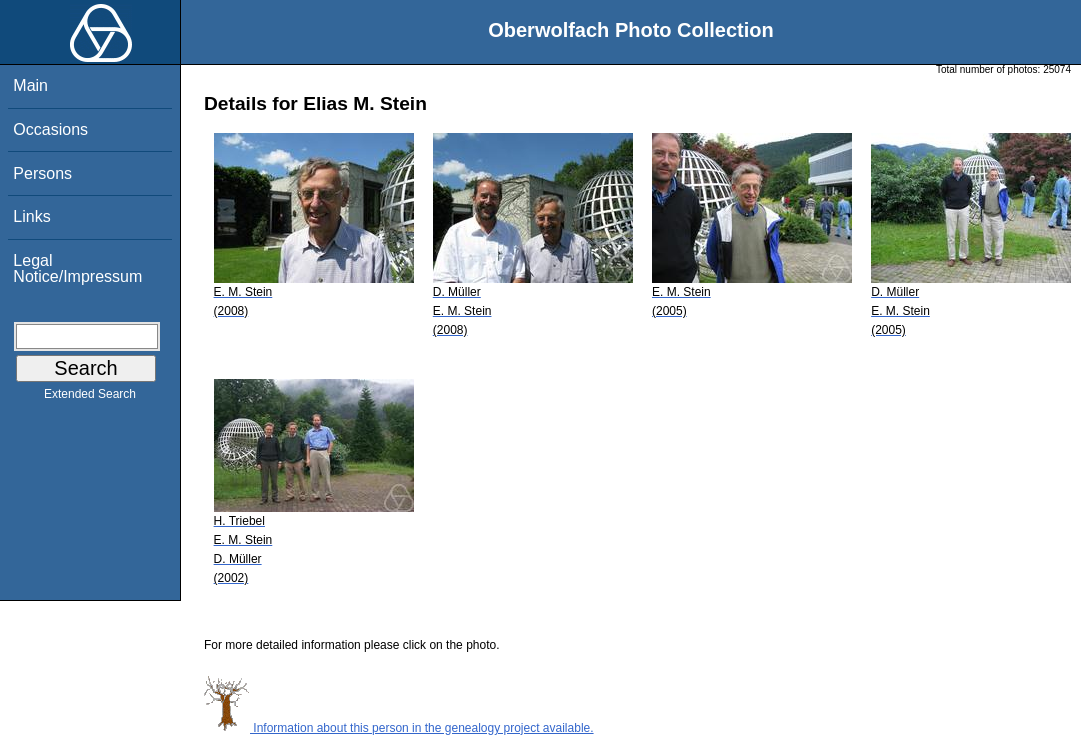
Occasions (50, 129)
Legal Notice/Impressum (77, 268)
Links (31, 216)
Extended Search (90, 398)
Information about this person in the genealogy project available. (399, 728)
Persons (42, 173)
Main (30, 85)
